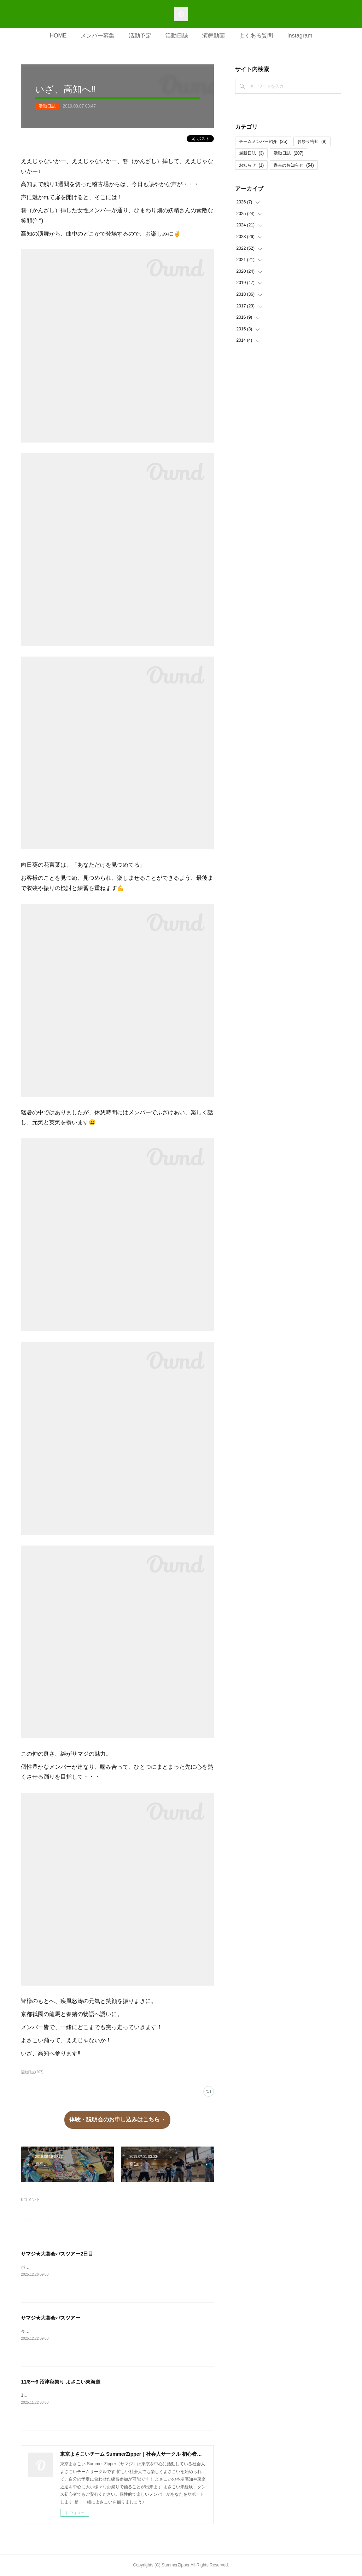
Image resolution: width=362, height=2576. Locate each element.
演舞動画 (213, 36)
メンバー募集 (98, 36)
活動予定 (140, 36)
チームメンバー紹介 (263, 141)
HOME (57, 36)
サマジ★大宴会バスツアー (50, 2318)
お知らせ (251, 165)
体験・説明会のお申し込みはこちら (114, 2119)
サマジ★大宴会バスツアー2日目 (57, 2254)
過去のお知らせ (294, 165)
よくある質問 (256, 36)
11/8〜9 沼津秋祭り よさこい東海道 (60, 2382)
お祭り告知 (312, 141)
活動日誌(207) (32, 2072)
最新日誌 (251, 153)
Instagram (299, 36)
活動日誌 (176, 36)
